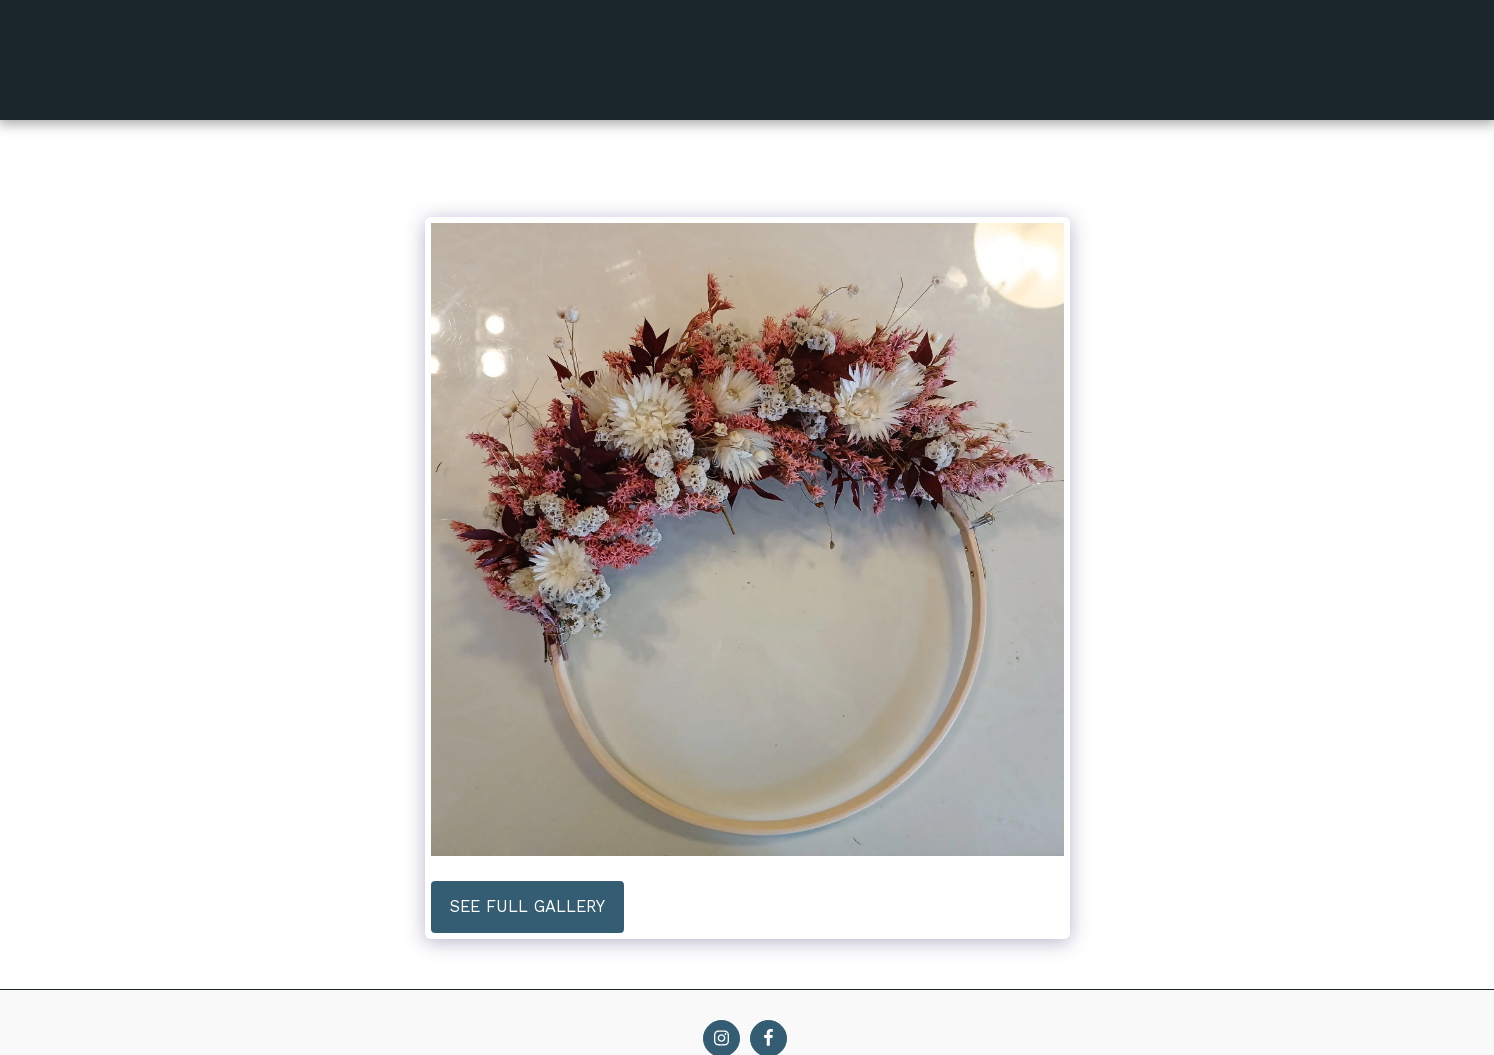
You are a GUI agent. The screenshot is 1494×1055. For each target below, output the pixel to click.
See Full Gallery (527, 906)
